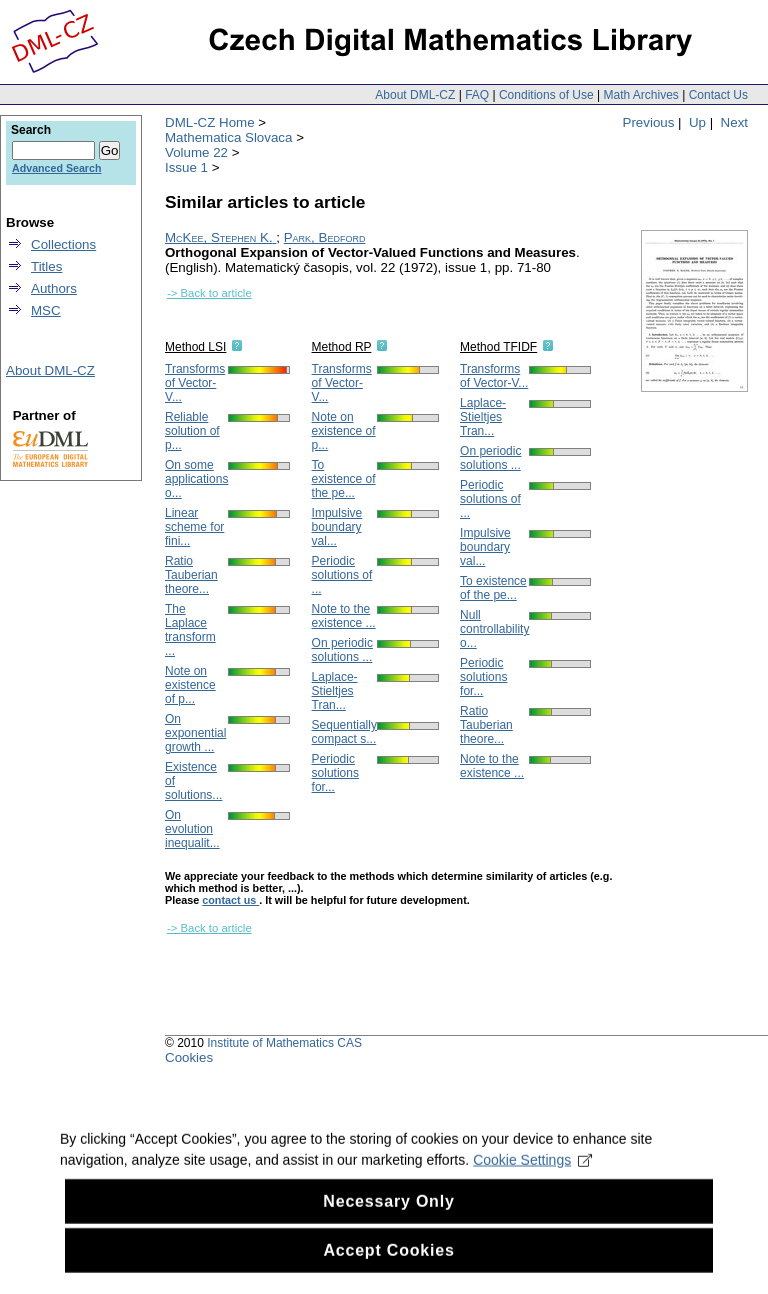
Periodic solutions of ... (342, 575)
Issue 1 (186, 167)
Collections (63, 244)
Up (697, 122)
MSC (46, 310)
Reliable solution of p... (192, 431)
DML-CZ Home (210, 122)
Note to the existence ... (344, 616)
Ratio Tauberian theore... (191, 575)
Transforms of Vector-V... (195, 383)
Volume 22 (196, 152)
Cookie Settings (532, 1195)
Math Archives (640, 95)
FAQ (477, 95)
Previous (649, 122)
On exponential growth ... (195, 733)
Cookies (189, 1057)
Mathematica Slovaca (228, 137)
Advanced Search (56, 168)
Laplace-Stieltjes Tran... (335, 691)
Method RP (342, 347)
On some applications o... (196, 479)
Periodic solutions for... (335, 773)
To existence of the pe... (344, 479)
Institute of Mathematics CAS (284, 1043)
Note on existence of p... (190, 685)
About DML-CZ (415, 95)
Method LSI (195, 347)
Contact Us (718, 95)
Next (734, 122)
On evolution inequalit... (192, 829)
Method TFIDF (498, 347)
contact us (230, 900)
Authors (54, 288)
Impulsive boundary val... (337, 527)
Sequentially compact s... (344, 732)
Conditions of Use (546, 95)
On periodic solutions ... (342, 650)
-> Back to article (209, 293)
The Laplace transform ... (190, 630)
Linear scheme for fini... (194, 527)
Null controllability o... (494, 629)
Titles (46, 266)
